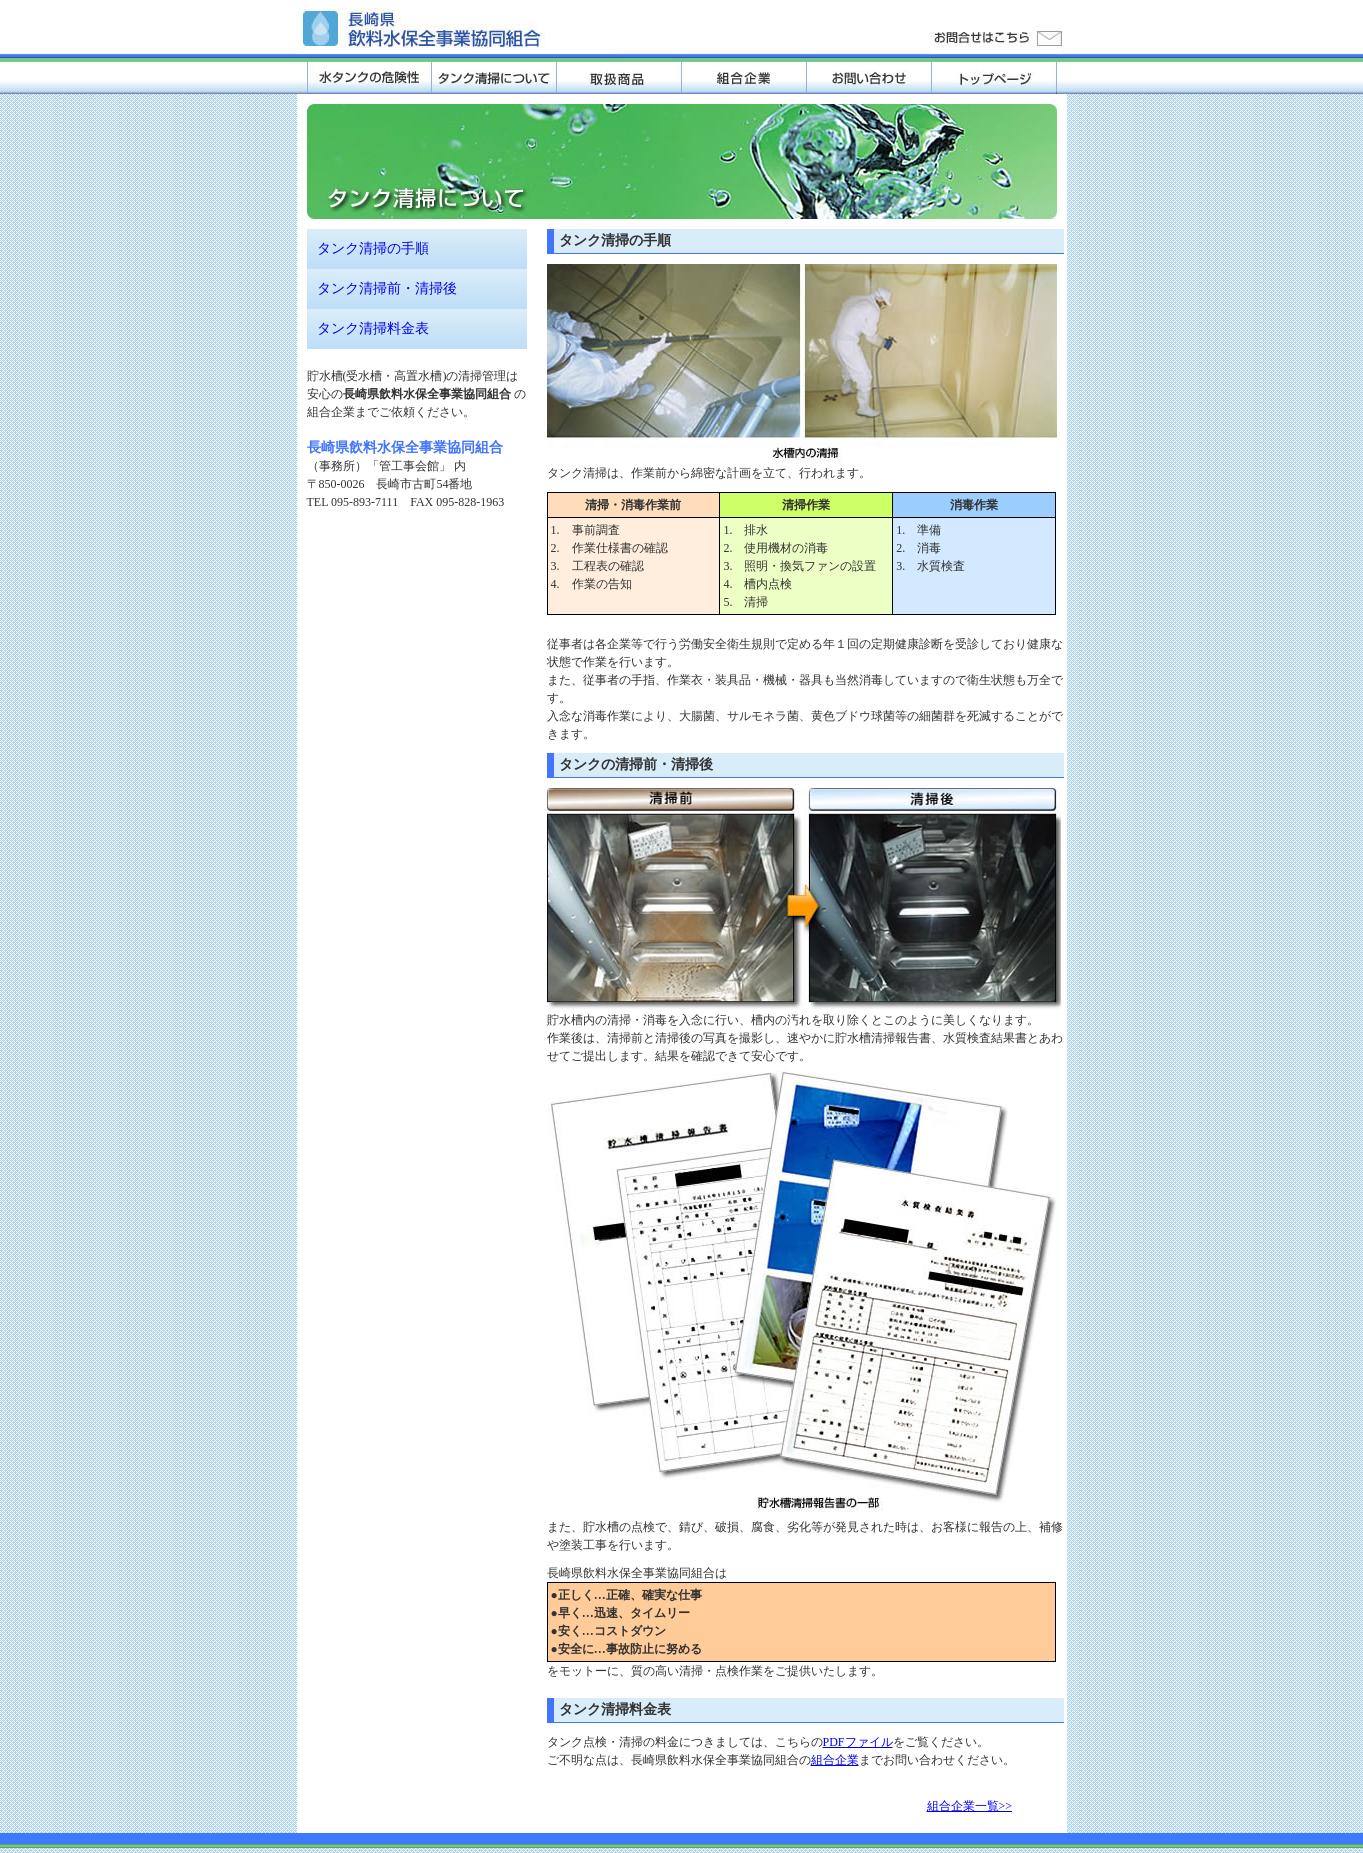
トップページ (994, 78)
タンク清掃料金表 (373, 328)
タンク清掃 (494, 78)
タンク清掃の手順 (373, 248)
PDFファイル (858, 1742)
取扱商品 (619, 78)
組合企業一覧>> (970, 1806)
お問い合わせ (869, 78)
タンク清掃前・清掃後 (387, 288)
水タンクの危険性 (369, 78)
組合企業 (744, 78)
